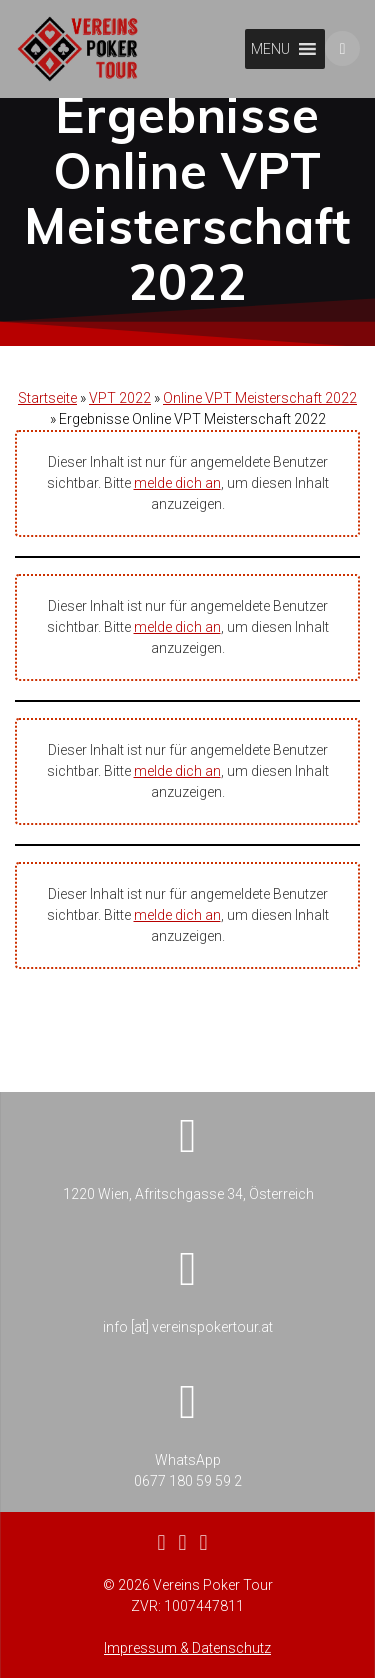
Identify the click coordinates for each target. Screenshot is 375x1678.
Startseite (47, 428)
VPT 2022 (120, 428)
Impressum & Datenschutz (187, 1648)
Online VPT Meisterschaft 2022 (260, 428)
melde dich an (177, 513)
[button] (270, 49)
